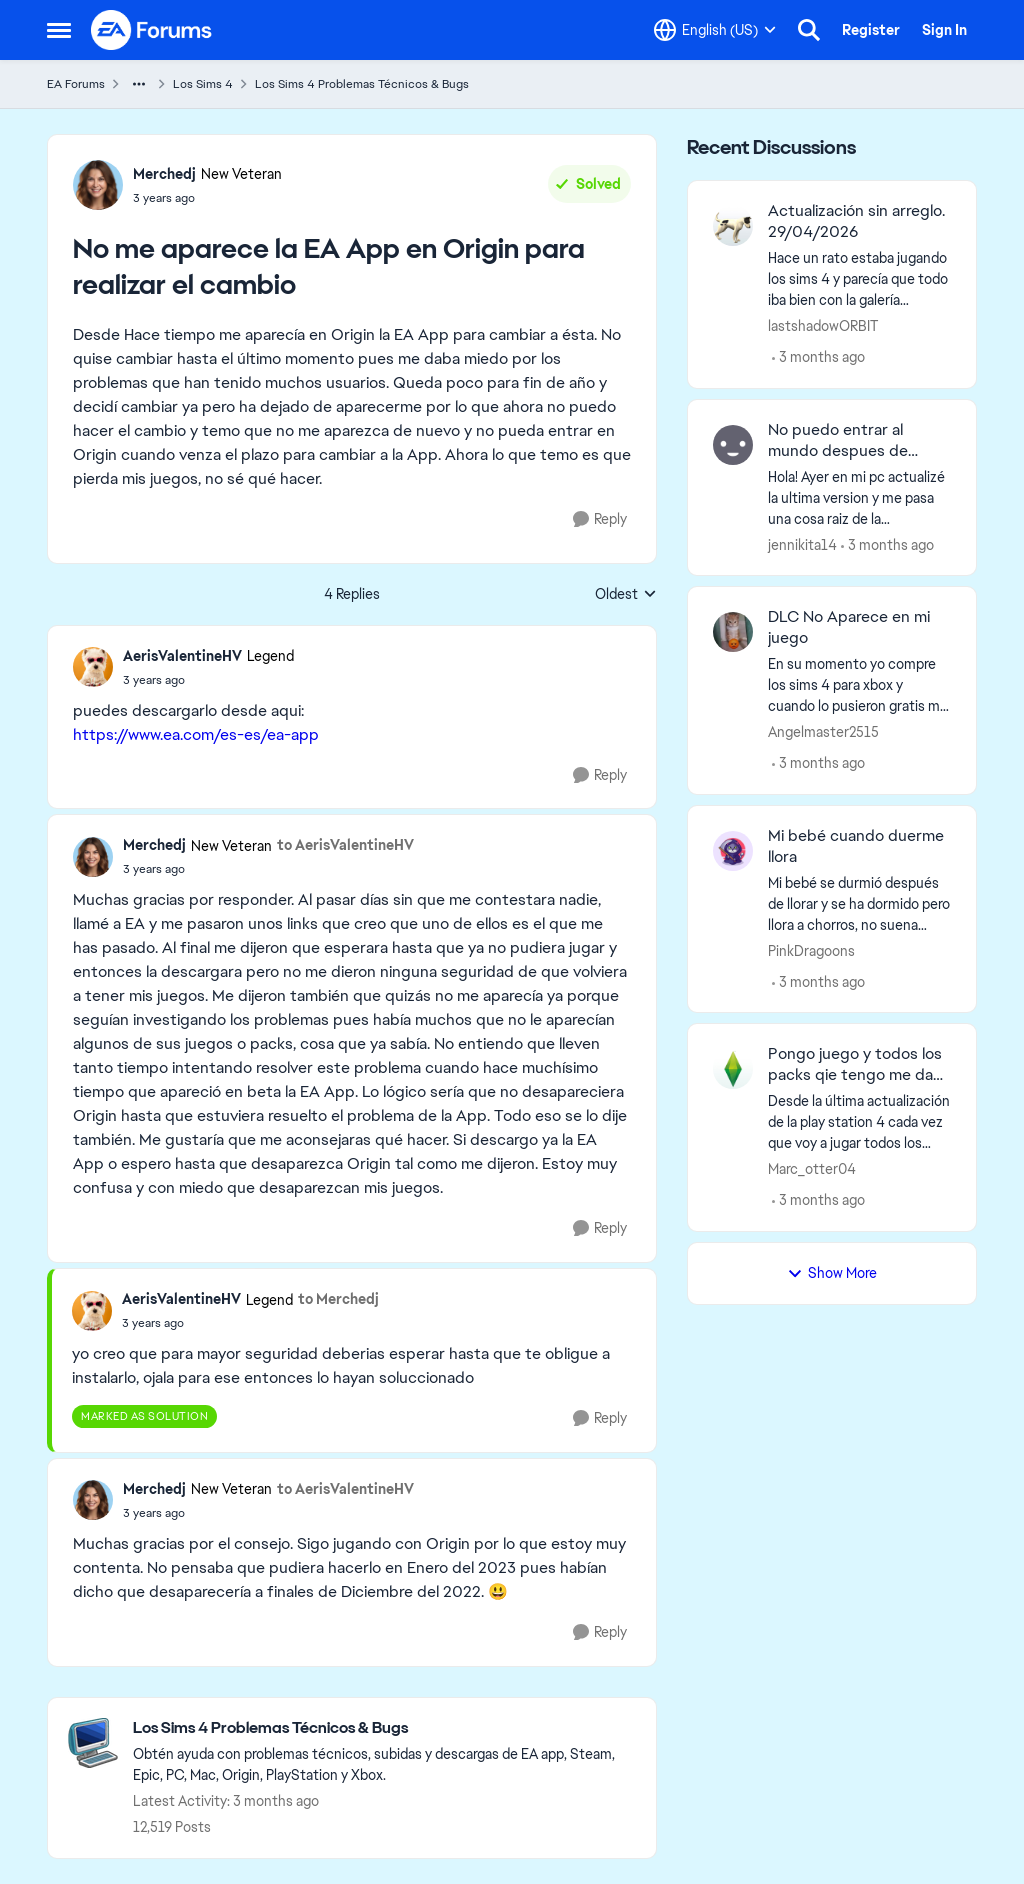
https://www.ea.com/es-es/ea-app (196, 734)
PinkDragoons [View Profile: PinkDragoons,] (811, 950)
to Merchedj (338, 1299)
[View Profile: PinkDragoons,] (733, 851)
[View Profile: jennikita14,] (733, 445)
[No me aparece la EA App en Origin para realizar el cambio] (208, 680)
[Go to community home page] (152, 30)
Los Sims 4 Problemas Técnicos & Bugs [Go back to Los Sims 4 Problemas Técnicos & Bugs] (362, 84)
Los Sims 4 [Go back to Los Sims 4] (203, 84)
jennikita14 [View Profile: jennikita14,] (802, 544)
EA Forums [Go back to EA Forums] (76, 84)
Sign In (944, 30)
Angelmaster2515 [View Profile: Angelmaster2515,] (823, 732)
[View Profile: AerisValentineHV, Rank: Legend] (93, 667)
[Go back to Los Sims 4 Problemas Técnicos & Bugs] (384, 1728)
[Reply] (600, 519)
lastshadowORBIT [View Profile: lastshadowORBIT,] (823, 326)
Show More (832, 1273)
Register (871, 30)
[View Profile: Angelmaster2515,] (733, 632)
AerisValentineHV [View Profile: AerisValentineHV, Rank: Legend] (182, 656)
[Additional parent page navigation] (139, 84)
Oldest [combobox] (626, 595)
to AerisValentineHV (345, 845)
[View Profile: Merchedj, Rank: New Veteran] (98, 185)
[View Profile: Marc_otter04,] (733, 1069)
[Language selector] (715, 30)
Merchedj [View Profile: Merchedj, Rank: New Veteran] (164, 174)
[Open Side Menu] (59, 30)
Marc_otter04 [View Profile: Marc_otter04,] (812, 1169)
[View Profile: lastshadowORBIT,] (733, 226)
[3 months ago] (818, 357)
